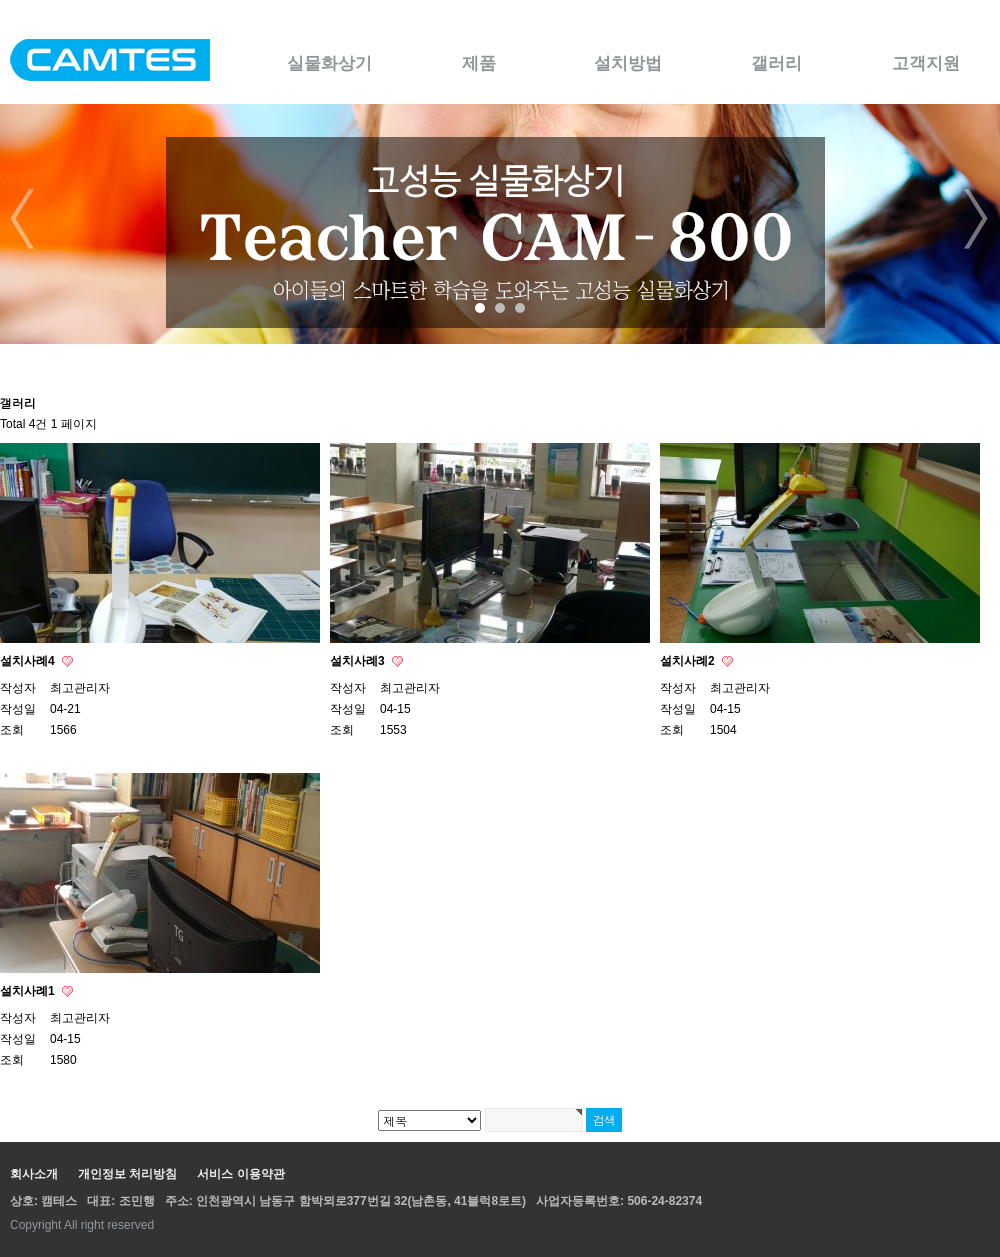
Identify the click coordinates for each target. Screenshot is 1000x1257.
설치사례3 (359, 661)
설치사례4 (29, 661)
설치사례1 (29, 991)
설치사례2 (689, 661)
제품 (479, 63)
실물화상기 (329, 63)
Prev (23, 219)
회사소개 (34, 1174)
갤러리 (776, 63)
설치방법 (628, 63)
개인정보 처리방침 (127, 1174)
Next (977, 219)
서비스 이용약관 (240, 1174)
